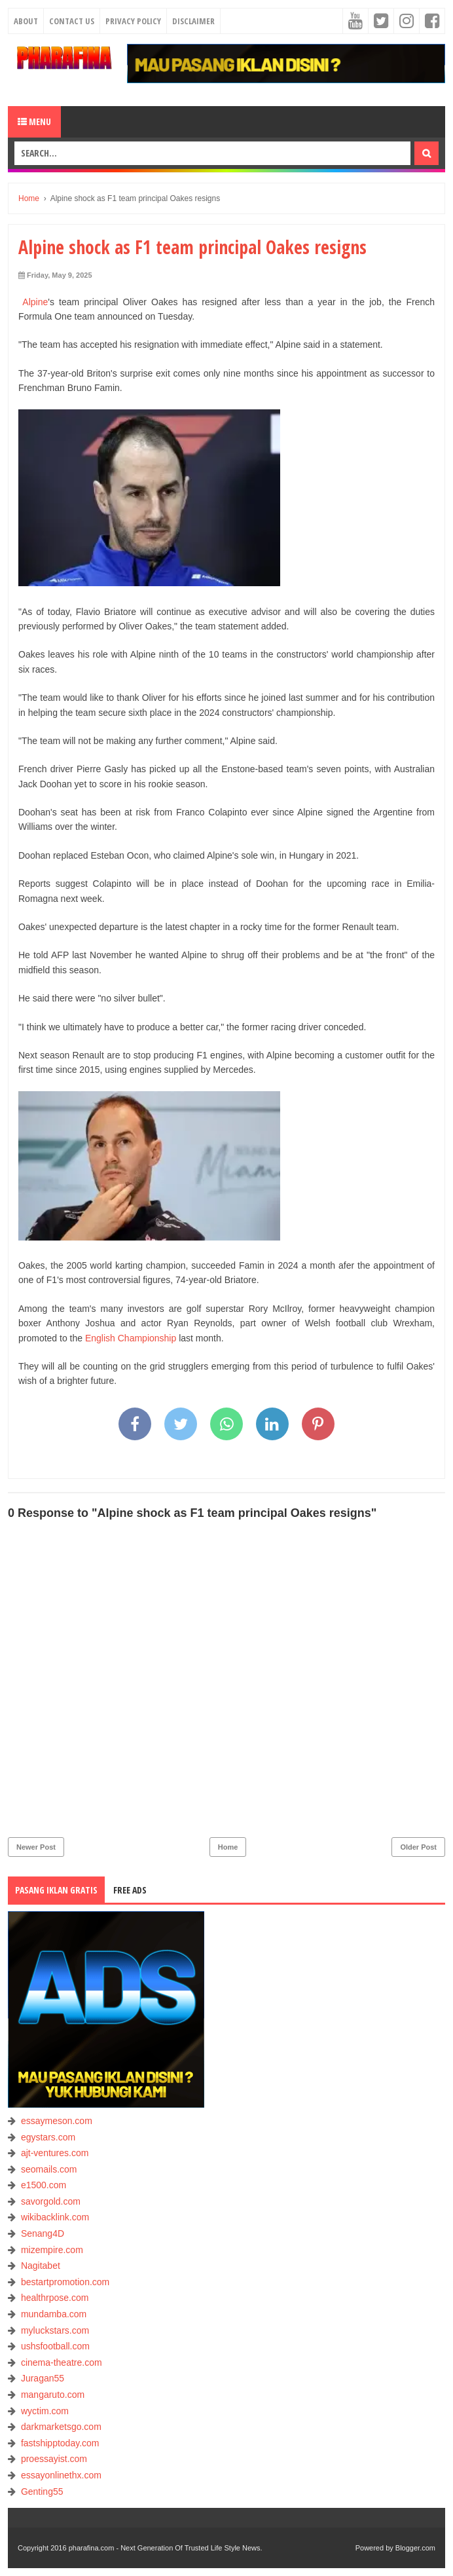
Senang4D (42, 2233)
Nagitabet (40, 2265)
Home (228, 1847)
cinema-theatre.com (61, 2362)
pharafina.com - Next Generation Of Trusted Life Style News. (166, 2548)
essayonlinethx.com (61, 2475)
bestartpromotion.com (65, 2282)
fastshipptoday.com (60, 2443)
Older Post (418, 1847)
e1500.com (43, 2185)
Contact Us (71, 21)
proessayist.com (54, 2459)
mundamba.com (53, 2314)
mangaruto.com (52, 2394)
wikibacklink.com (55, 2217)
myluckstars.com (55, 2330)
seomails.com (49, 2169)
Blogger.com (415, 2548)
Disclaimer (193, 21)
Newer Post (36, 1847)
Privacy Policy (133, 21)
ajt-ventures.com (54, 2153)
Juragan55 (42, 2378)
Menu (34, 121)
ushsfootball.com (55, 2346)
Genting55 (42, 2491)
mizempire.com (52, 2250)
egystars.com (48, 2137)
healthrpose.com (55, 2297)
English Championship (130, 1338)
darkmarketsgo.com (61, 2426)
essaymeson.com (56, 2121)
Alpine (33, 302)
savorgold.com (51, 2201)
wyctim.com (45, 2411)
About (26, 21)
